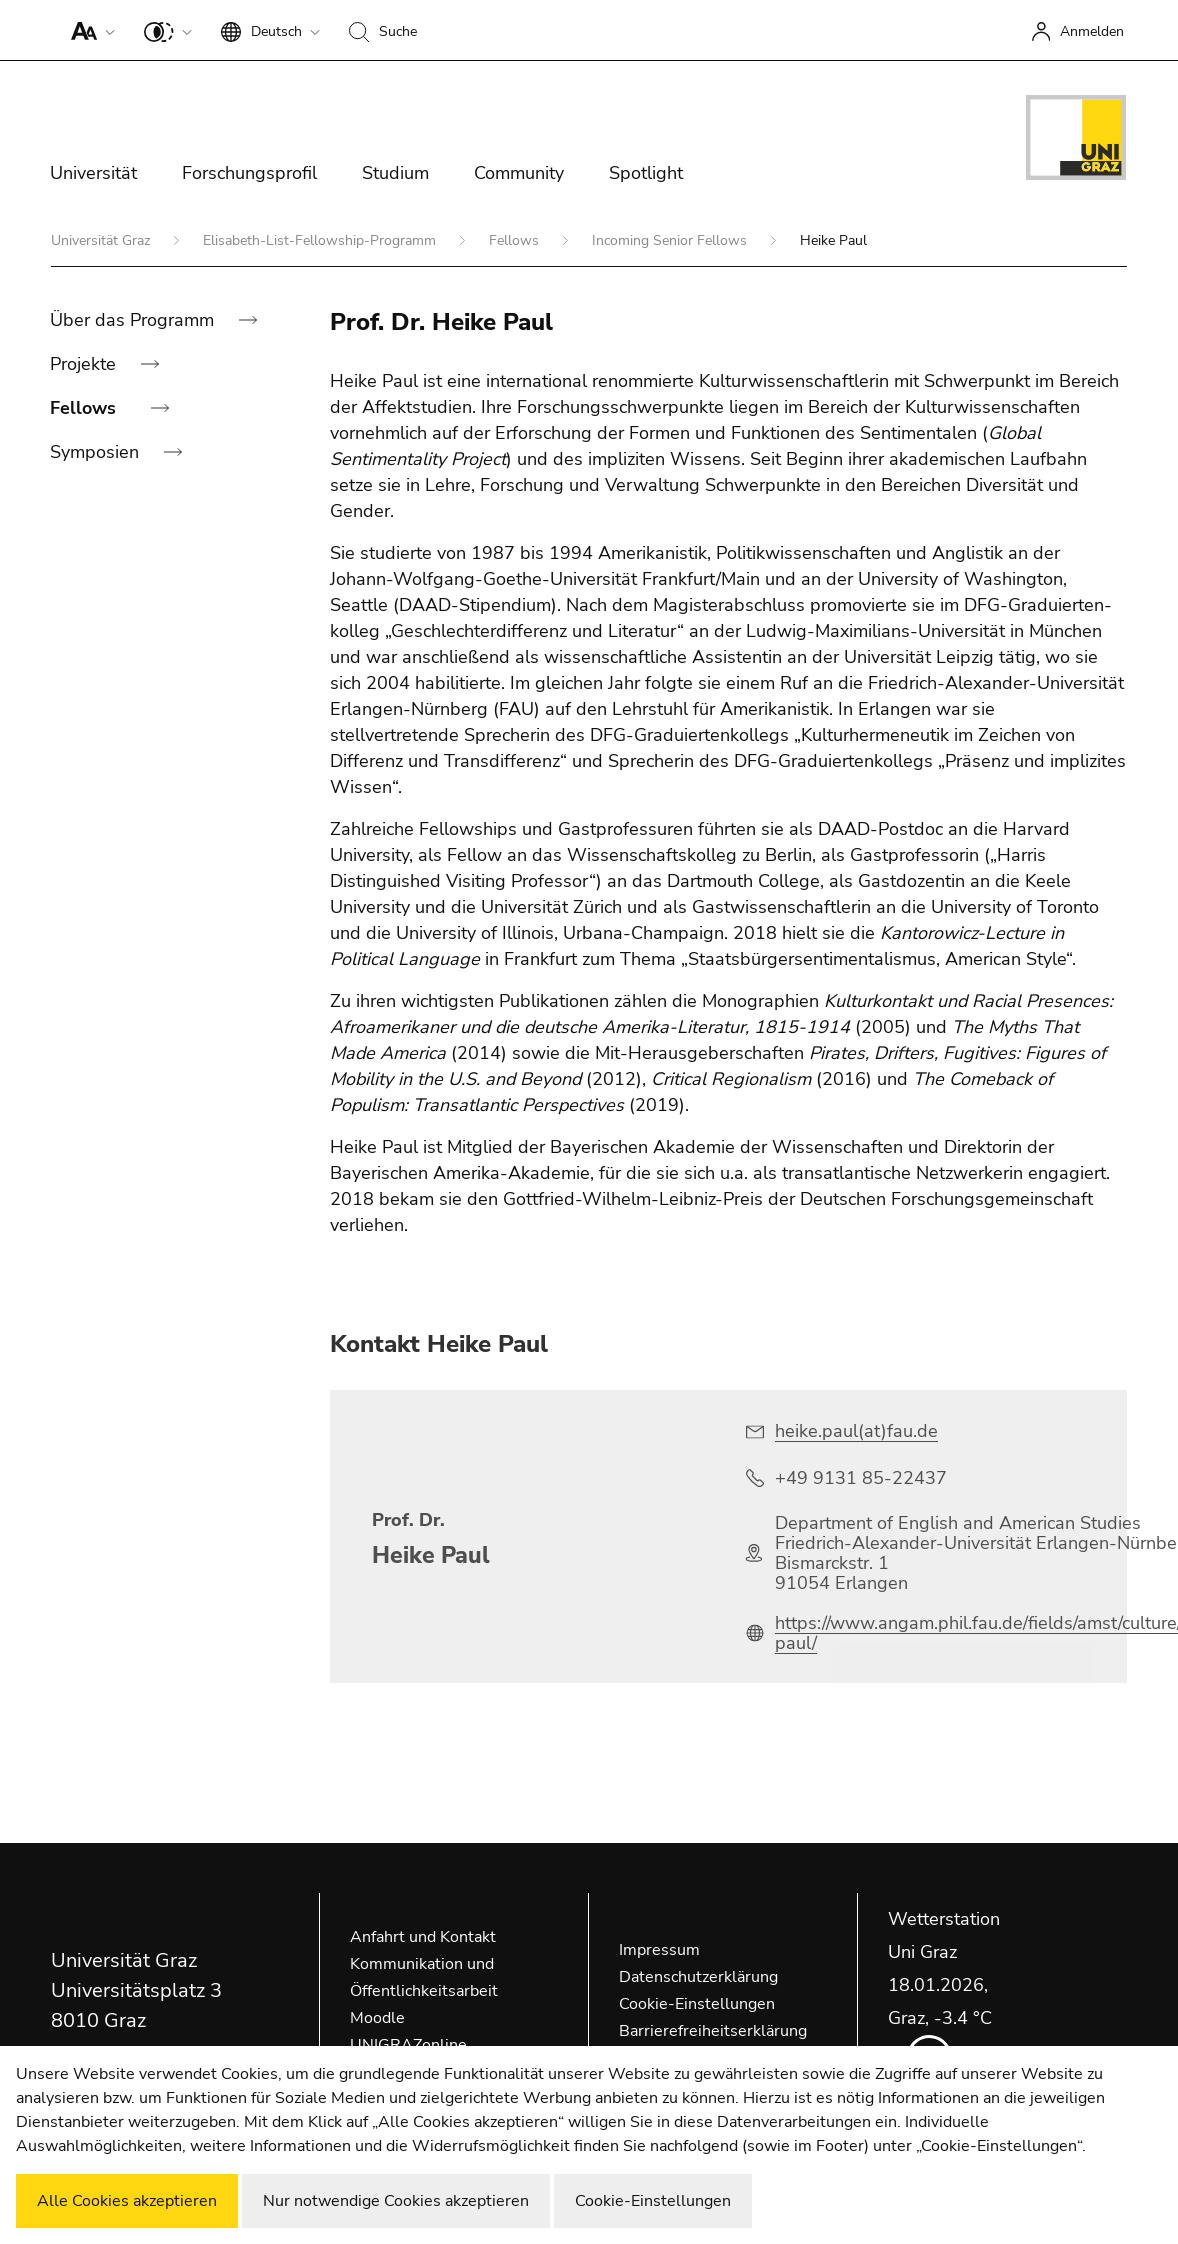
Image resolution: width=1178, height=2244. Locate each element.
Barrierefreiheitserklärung (713, 2031)
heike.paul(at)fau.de (856, 1431)
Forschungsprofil (249, 173)
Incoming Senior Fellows (671, 240)
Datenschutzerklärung (698, 1977)
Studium (395, 173)
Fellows (516, 240)
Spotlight (646, 173)
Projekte (85, 364)
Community (519, 173)
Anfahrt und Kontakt (423, 1937)
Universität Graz (102, 240)
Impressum (659, 1950)
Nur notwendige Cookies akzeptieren (396, 2201)
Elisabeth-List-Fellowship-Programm (321, 240)
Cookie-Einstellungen (697, 2004)
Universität (93, 173)
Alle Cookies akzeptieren (127, 2201)
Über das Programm (134, 320)
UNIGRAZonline (408, 2045)
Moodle (377, 2018)
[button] (88, 30)
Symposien (97, 452)
